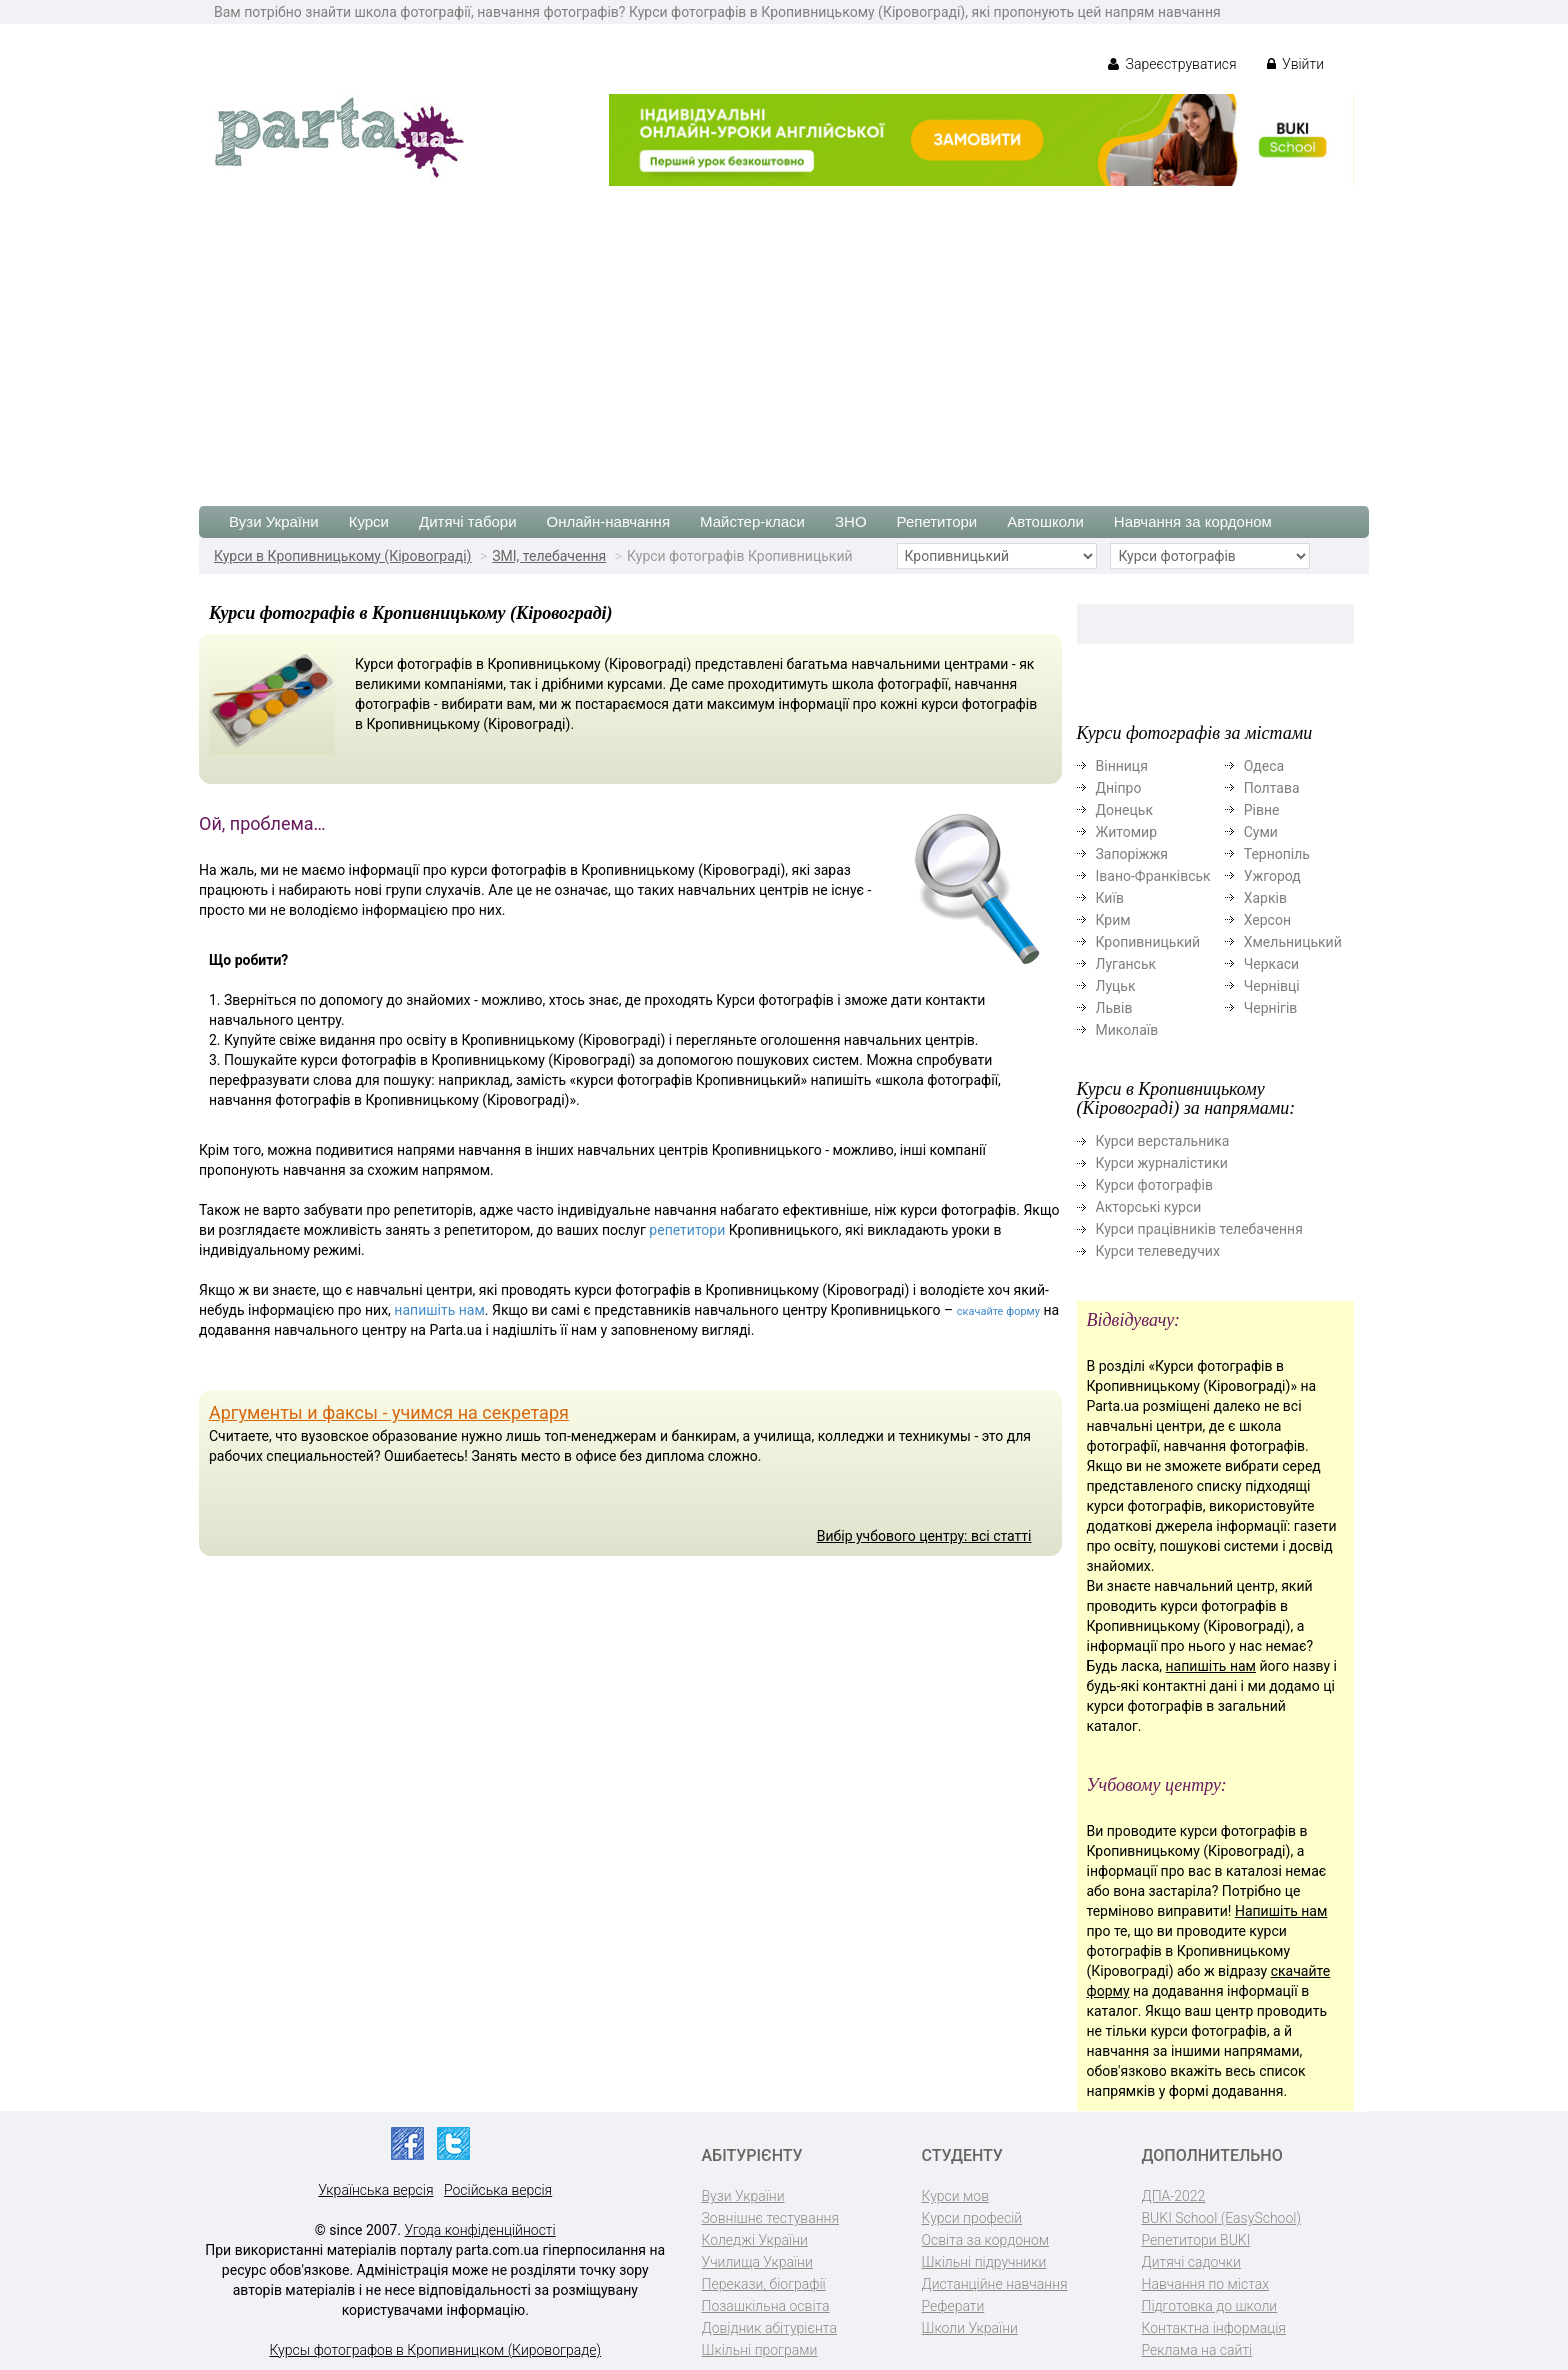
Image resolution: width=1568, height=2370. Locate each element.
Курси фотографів (1154, 1185)
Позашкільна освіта (766, 2306)
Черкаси (1271, 964)
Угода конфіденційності (480, 2230)
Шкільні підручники (984, 2262)
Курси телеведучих (1158, 1251)
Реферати (953, 2306)
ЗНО (851, 521)
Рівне (1262, 810)
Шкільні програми (760, 2350)
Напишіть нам (1281, 1911)
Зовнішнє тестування (771, 2218)
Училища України (757, 2262)
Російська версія (498, 2190)
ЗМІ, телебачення (549, 556)
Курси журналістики (1162, 1163)
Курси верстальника (1163, 1141)
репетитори (687, 1230)
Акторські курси (1149, 1207)
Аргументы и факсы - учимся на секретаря (389, 1412)
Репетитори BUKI (1196, 2240)
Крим (1113, 920)
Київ (1110, 898)
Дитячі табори (468, 521)
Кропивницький (1148, 942)
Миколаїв (1127, 1030)
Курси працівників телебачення (1199, 1229)
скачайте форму (998, 1311)
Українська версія (375, 2190)
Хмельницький (1293, 942)
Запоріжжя (1132, 854)
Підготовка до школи (1210, 2306)
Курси (369, 521)
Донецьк (1124, 810)
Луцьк (1116, 986)
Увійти (1295, 64)
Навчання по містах (1206, 2284)
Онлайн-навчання (608, 521)
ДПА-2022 (1174, 2196)
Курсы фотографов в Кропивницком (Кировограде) (435, 2350)
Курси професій (972, 2218)
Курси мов (955, 2196)
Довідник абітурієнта (769, 2328)
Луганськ (1126, 964)
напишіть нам (439, 1310)
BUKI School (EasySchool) (1221, 2218)
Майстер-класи (752, 521)
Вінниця (1122, 766)
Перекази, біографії (764, 2284)
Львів (1114, 1008)
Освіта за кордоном (986, 2240)
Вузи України (274, 521)
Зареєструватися (1172, 64)
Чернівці (1272, 986)
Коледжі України (755, 2240)
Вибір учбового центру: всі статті (924, 1536)
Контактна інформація (1214, 2328)
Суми (1261, 832)
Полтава (1272, 788)
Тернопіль (1277, 854)
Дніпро (1119, 788)
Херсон (1267, 920)
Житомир (1127, 832)
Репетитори (937, 521)
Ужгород (1272, 876)
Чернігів (1271, 1008)
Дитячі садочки (1191, 2262)
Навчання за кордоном (1193, 521)
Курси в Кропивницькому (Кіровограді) (342, 556)
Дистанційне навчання (995, 2284)
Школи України (970, 2328)
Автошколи (1045, 521)
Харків (1265, 898)
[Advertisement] (784, 336)
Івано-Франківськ (1153, 876)
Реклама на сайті (1197, 2350)
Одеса (1264, 766)
